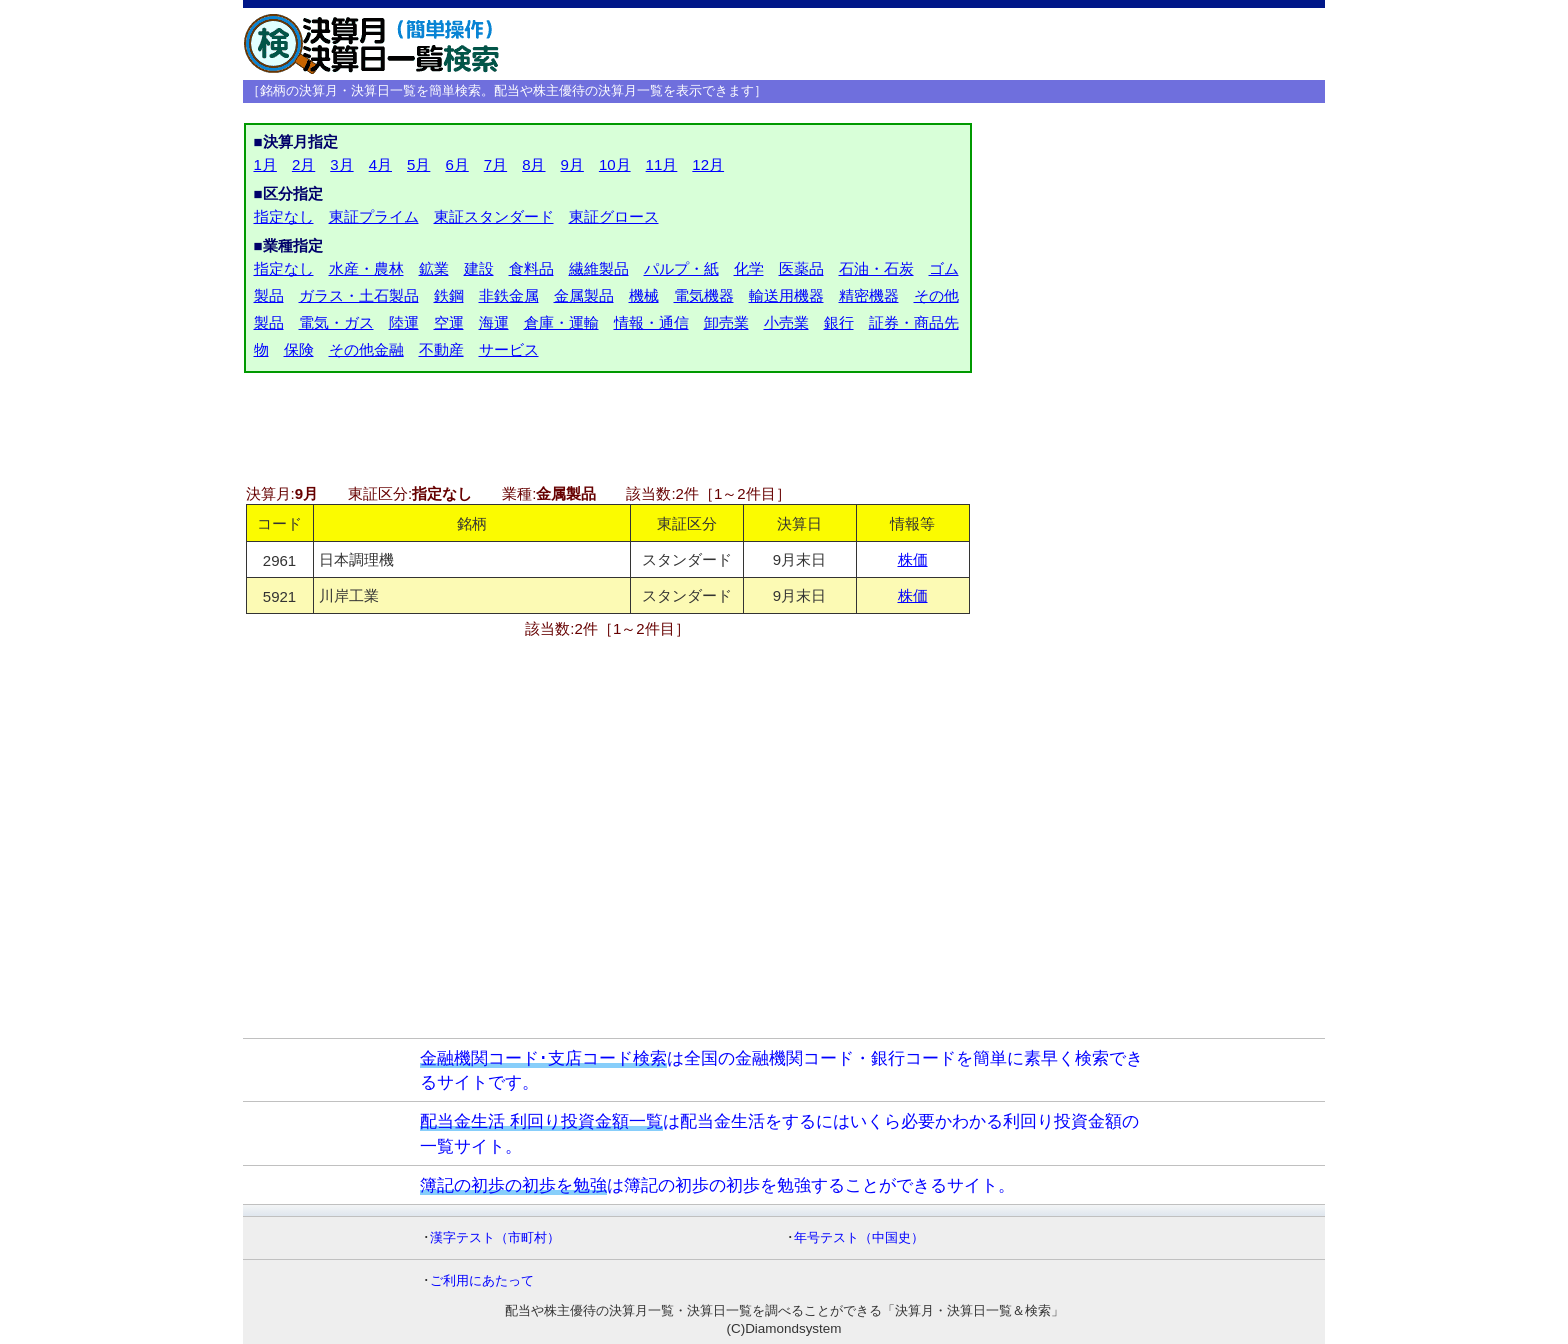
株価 (913, 559)
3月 (341, 164)
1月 (265, 164)
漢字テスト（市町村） (495, 1237)
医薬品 (801, 268)
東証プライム (374, 216)
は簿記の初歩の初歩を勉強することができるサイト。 (717, 1185)
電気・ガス (336, 322)
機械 (644, 295)
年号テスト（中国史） (859, 1237)
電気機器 (704, 295)
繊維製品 (599, 268)
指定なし (284, 216)
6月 (456, 164)
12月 (708, 164)
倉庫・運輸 (561, 322)
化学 (749, 268)
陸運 (404, 322)
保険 (299, 349)
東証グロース (614, 216)
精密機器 (869, 295)
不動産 (441, 349)
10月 (615, 164)
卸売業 (726, 322)
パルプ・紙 (681, 268)
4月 (380, 164)
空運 (449, 322)
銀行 (839, 322)
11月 (662, 164)
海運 (494, 322)
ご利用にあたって (482, 1280)
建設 (479, 268)
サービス (509, 349)
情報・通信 (651, 322)
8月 (533, 164)
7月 (495, 164)
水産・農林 (366, 268)
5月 (418, 164)
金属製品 (584, 295)
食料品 (531, 268)
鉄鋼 (449, 295)
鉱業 (434, 268)
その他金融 (366, 349)
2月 (303, 164)
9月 (572, 164)
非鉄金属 (509, 295)
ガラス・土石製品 (359, 295)
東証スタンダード (494, 216)
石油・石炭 (876, 268)
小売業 (786, 322)
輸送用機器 (786, 295)
